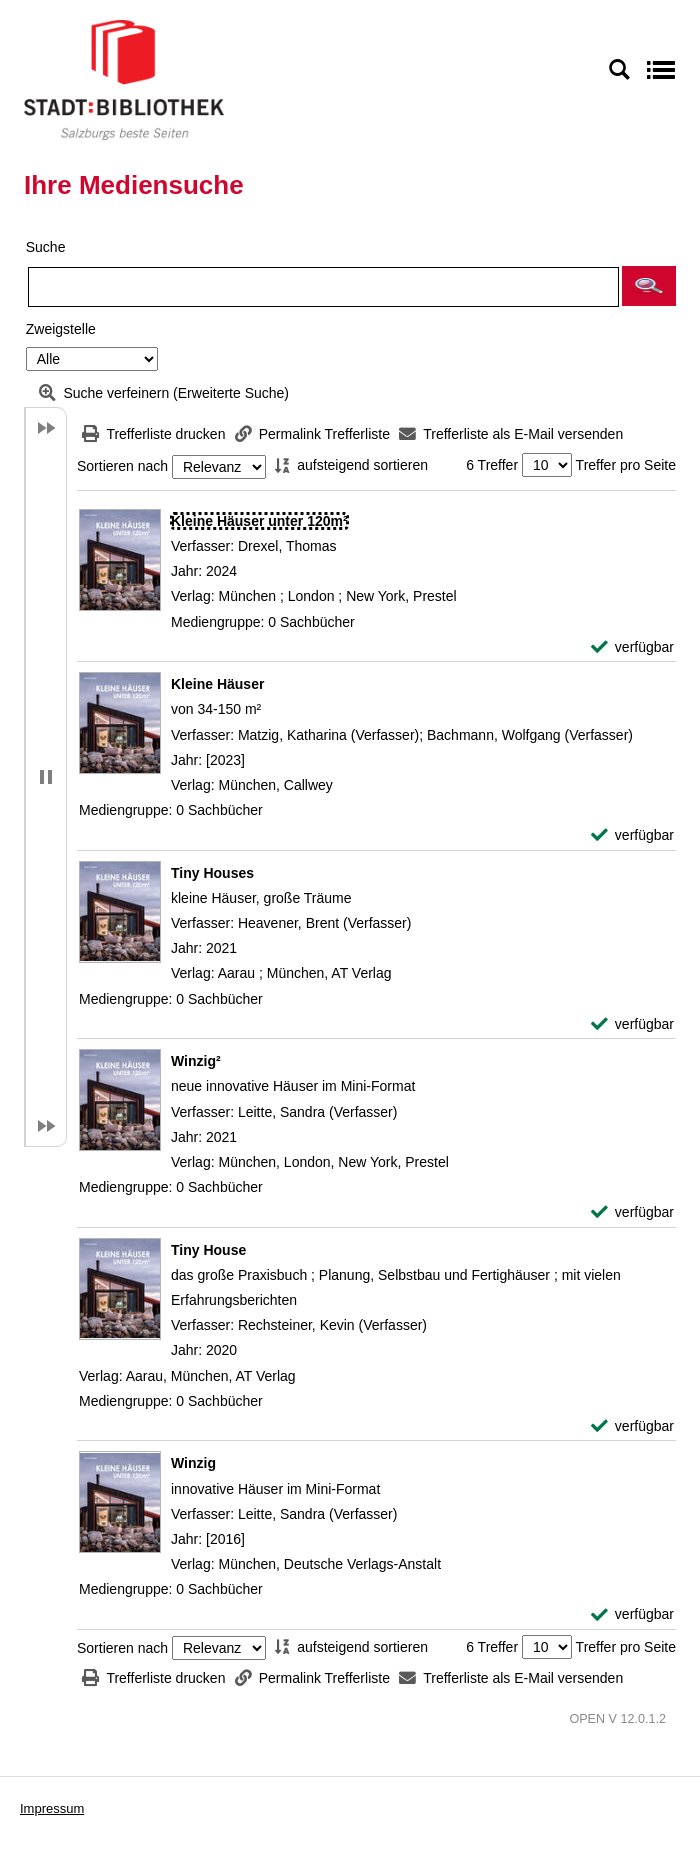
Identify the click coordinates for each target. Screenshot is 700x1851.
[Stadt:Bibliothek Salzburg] (124, 79)
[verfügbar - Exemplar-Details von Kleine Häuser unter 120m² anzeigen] (632, 647)
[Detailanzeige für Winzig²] (196, 1061)
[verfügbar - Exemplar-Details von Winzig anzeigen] (632, 1614)
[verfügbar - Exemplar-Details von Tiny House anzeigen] (632, 1426)
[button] (649, 286)
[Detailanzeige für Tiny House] (208, 1250)
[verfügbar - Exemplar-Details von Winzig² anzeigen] (632, 1212)
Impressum (52, 1808)
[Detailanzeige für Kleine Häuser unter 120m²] (259, 521)
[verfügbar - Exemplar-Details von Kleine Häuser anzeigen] (632, 835)
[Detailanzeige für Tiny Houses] (212, 873)
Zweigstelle (61, 329)
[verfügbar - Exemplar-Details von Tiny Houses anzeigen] (632, 1024)
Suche (46, 247)
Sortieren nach (122, 467)
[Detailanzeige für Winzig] (193, 1463)
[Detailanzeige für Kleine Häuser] (217, 684)
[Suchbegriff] (323, 287)
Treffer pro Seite (626, 465)
